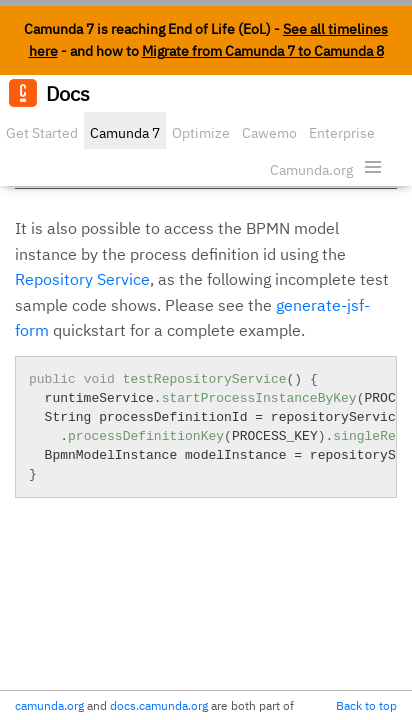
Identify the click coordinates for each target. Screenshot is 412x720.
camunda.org (49, 705)
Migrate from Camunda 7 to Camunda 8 (263, 51)
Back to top (366, 705)
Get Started (42, 133)
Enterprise (342, 133)
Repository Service (82, 279)
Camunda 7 (125, 133)
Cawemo (269, 133)
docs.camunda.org (159, 705)
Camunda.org (311, 170)
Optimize (201, 133)
